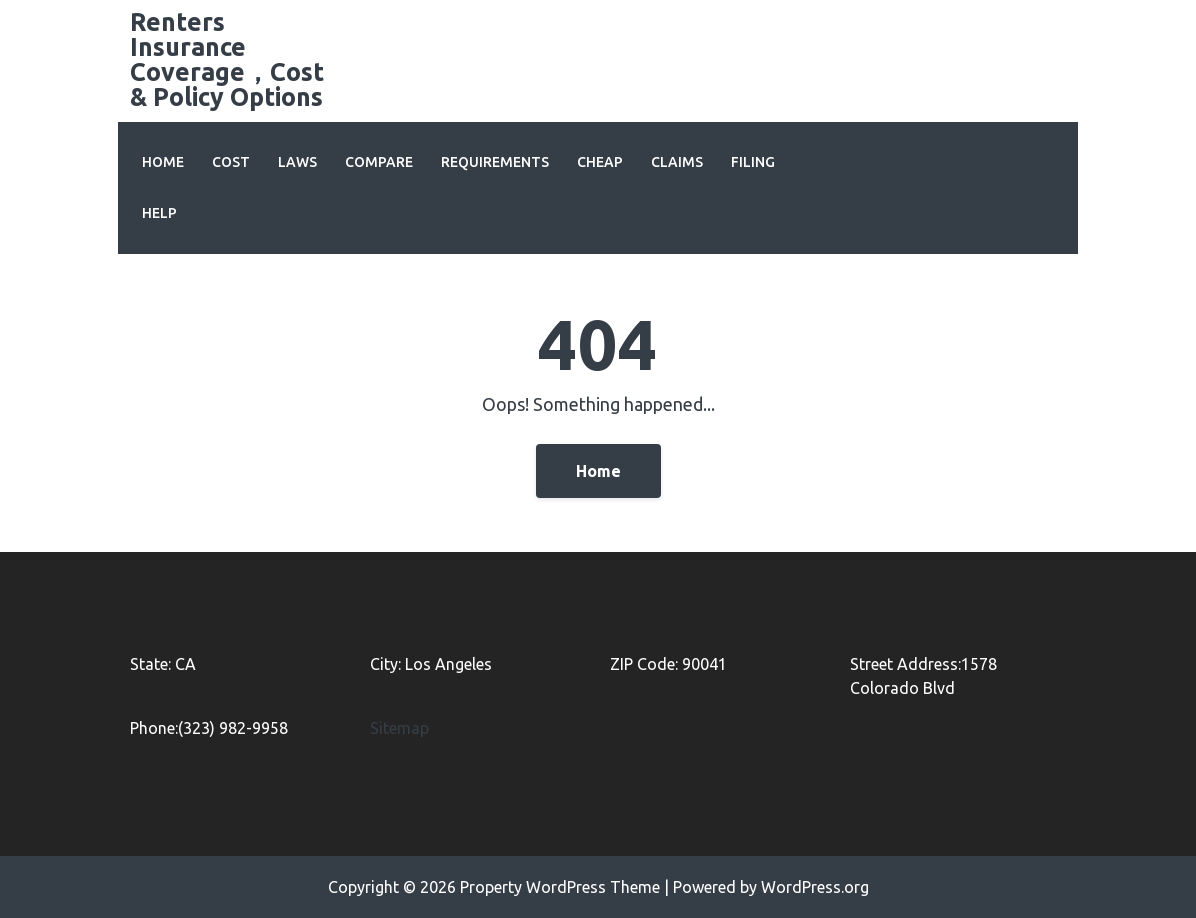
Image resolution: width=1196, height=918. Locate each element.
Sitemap (399, 728)
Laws (297, 162)
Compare (379, 162)
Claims (677, 162)
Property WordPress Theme (560, 887)
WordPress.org (815, 887)
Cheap (600, 162)
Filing (753, 162)
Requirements (495, 162)
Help (159, 213)
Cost (231, 162)
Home (163, 162)
